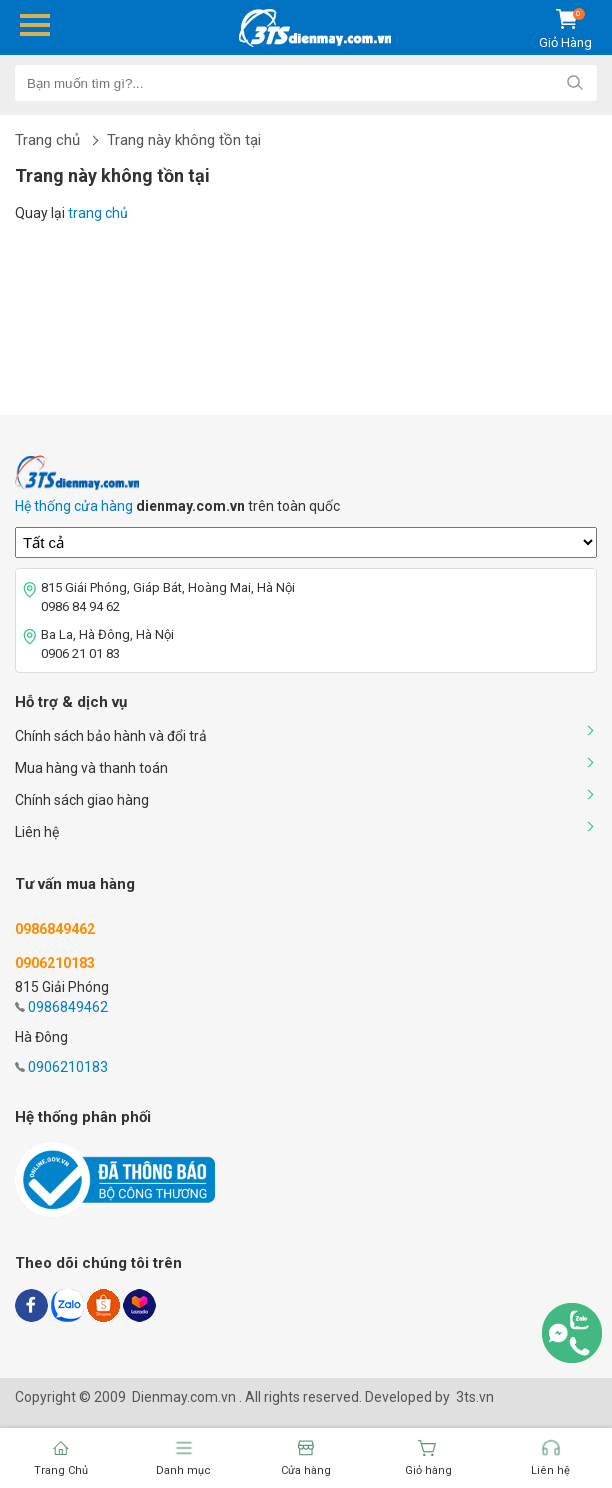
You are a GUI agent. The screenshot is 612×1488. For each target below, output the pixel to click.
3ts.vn (475, 1397)
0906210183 (68, 1067)
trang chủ (98, 213)
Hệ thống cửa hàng (74, 506)
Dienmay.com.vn (184, 1397)
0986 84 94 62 (80, 606)
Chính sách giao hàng (82, 800)
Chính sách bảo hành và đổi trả (111, 736)
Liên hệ (37, 832)
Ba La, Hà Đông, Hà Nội (107, 634)
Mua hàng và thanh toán (91, 768)
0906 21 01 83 (80, 653)
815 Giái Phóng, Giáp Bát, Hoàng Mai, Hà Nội (168, 587)
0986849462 (68, 1007)
